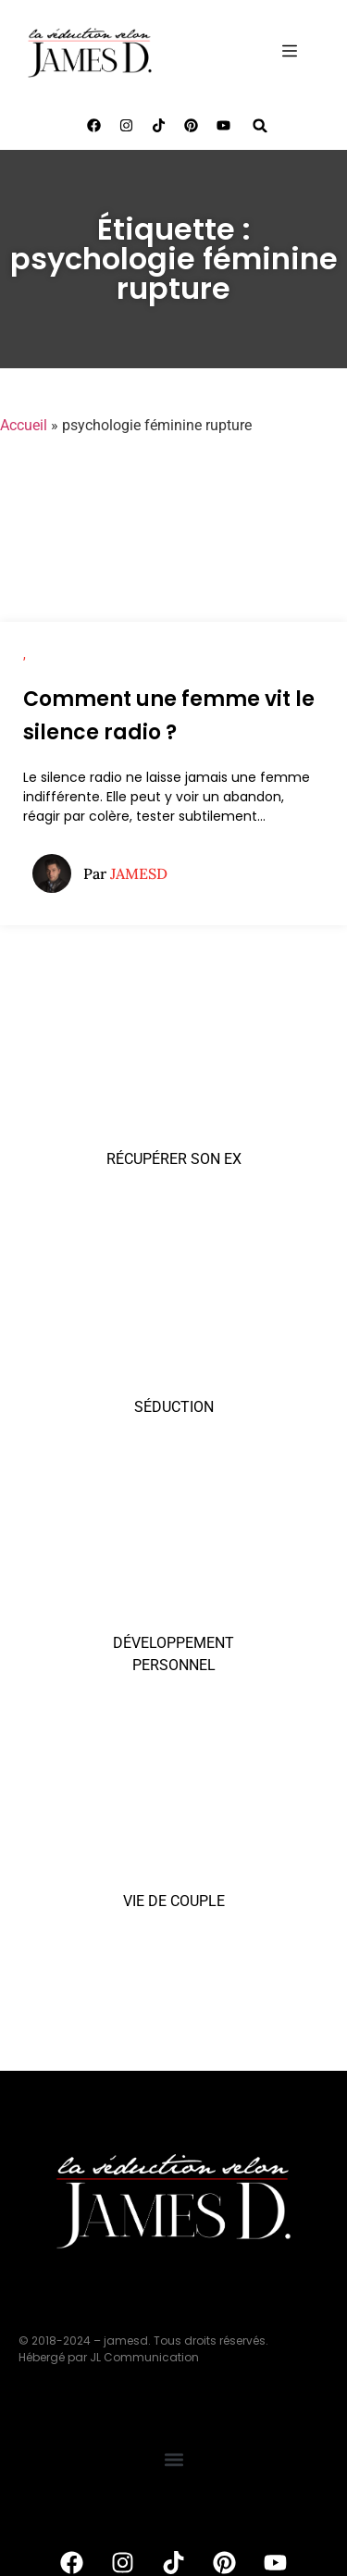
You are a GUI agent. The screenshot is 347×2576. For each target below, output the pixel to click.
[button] (260, 125)
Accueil (23, 425)
